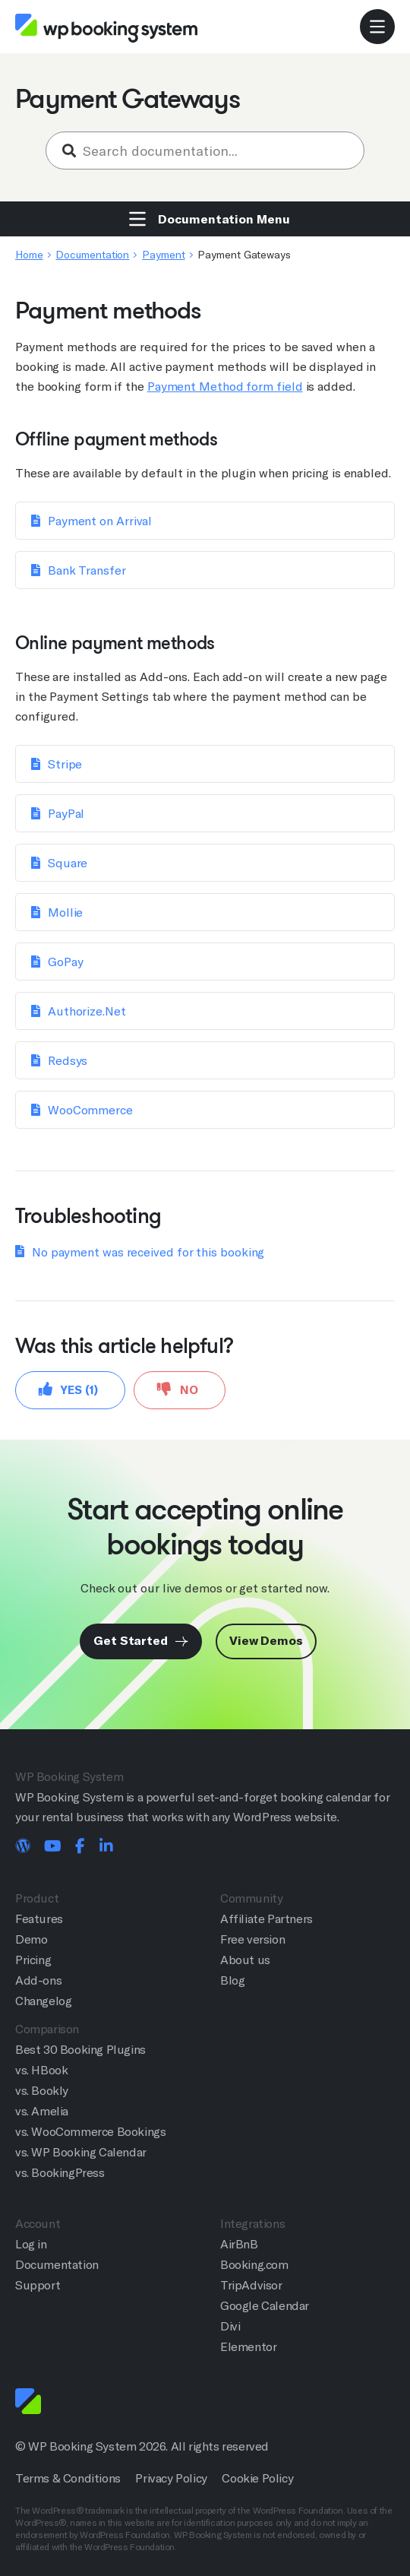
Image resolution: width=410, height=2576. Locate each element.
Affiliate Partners (266, 1919)
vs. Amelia (41, 2111)
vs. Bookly (41, 2090)
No (177, 1389)
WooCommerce (90, 1110)
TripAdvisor (251, 2285)
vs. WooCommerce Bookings (90, 2131)
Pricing (33, 1960)
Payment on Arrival (100, 521)
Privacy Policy (171, 2478)
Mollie (65, 912)
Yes (68, 1389)
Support (37, 2285)
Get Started (140, 1640)
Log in (31, 2244)
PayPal (66, 813)
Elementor (248, 2347)
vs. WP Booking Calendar (81, 2152)
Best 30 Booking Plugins (80, 2049)
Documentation (92, 255)
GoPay (66, 962)
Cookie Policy (257, 2478)
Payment (163, 255)
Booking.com (254, 2265)
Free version (252, 1939)
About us (245, 1960)
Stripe (65, 764)
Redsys (67, 1061)
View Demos (266, 1640)
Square (67, 863)
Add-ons (38, 1980)
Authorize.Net (87, 1011)
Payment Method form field (225, 386)
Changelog (43, 2001)
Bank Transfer (87, 570)
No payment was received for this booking (148, 1252)
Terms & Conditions (68, 2478)
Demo (31, 1939)
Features (39, 1919)
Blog (232, 1980)
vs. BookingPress (60, 2173)
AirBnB (239, 2244)
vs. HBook (41, 2070)
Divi (230, 2326)
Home (29, 255)
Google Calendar (264, 2306)
